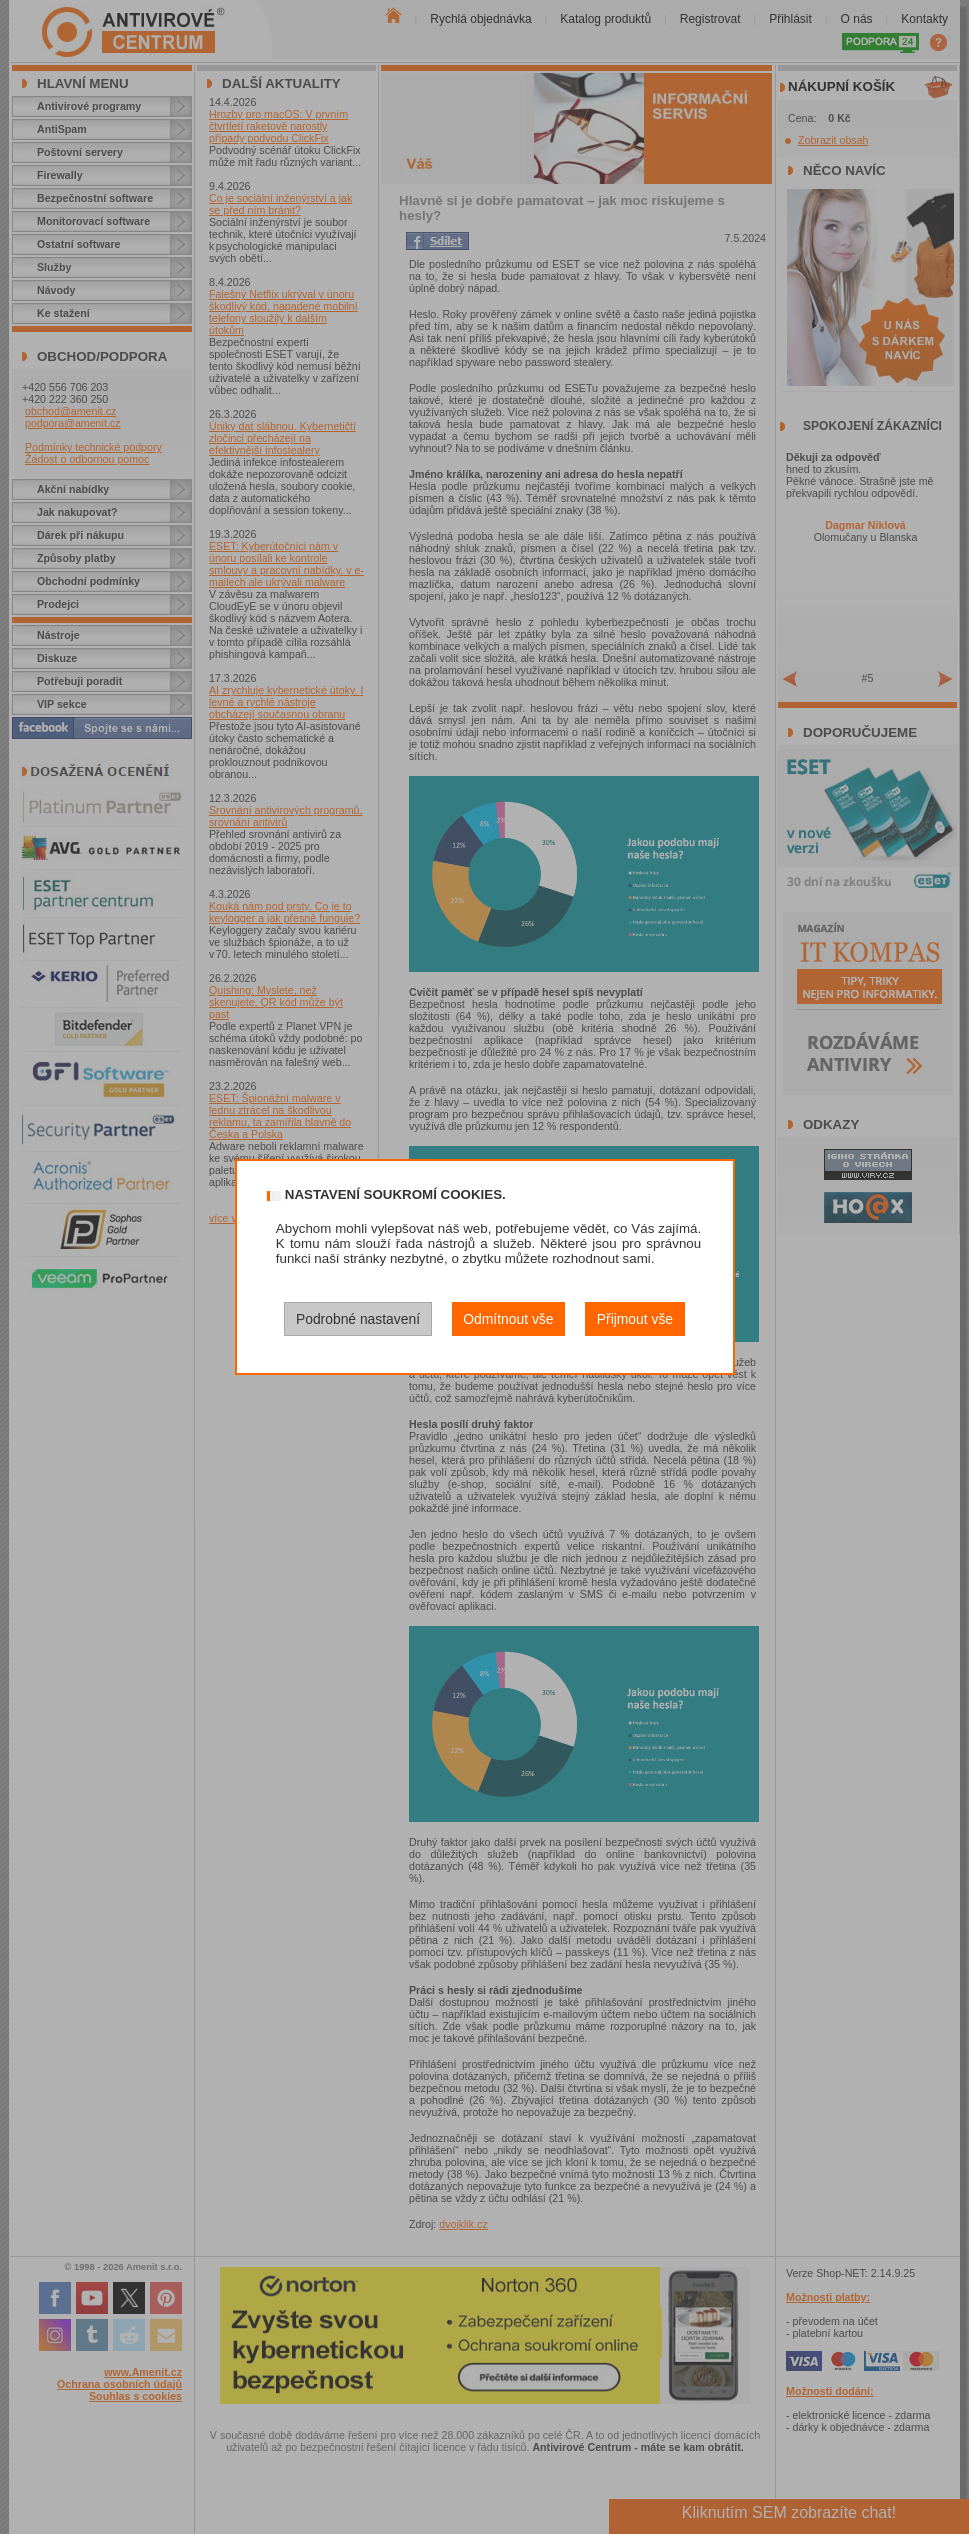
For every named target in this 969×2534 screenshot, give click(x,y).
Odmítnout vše (508, 1319)
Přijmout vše (635, 1319)
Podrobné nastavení (358, 1319)
